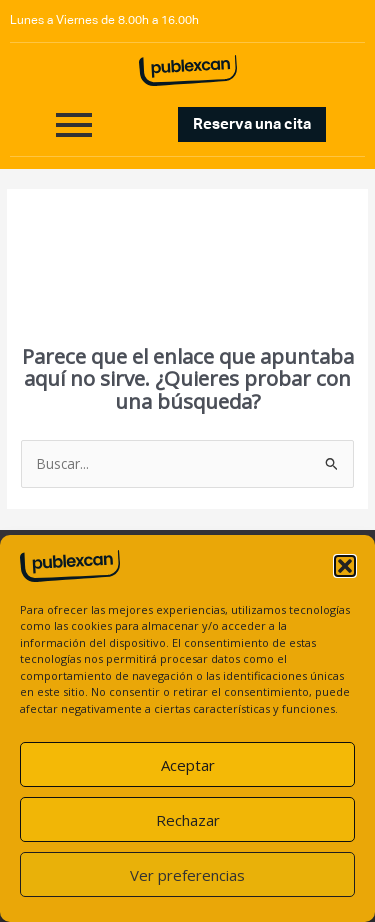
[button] (345, 566)
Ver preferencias (187, 875)
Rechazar (188, 820)
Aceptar (188, 765)
